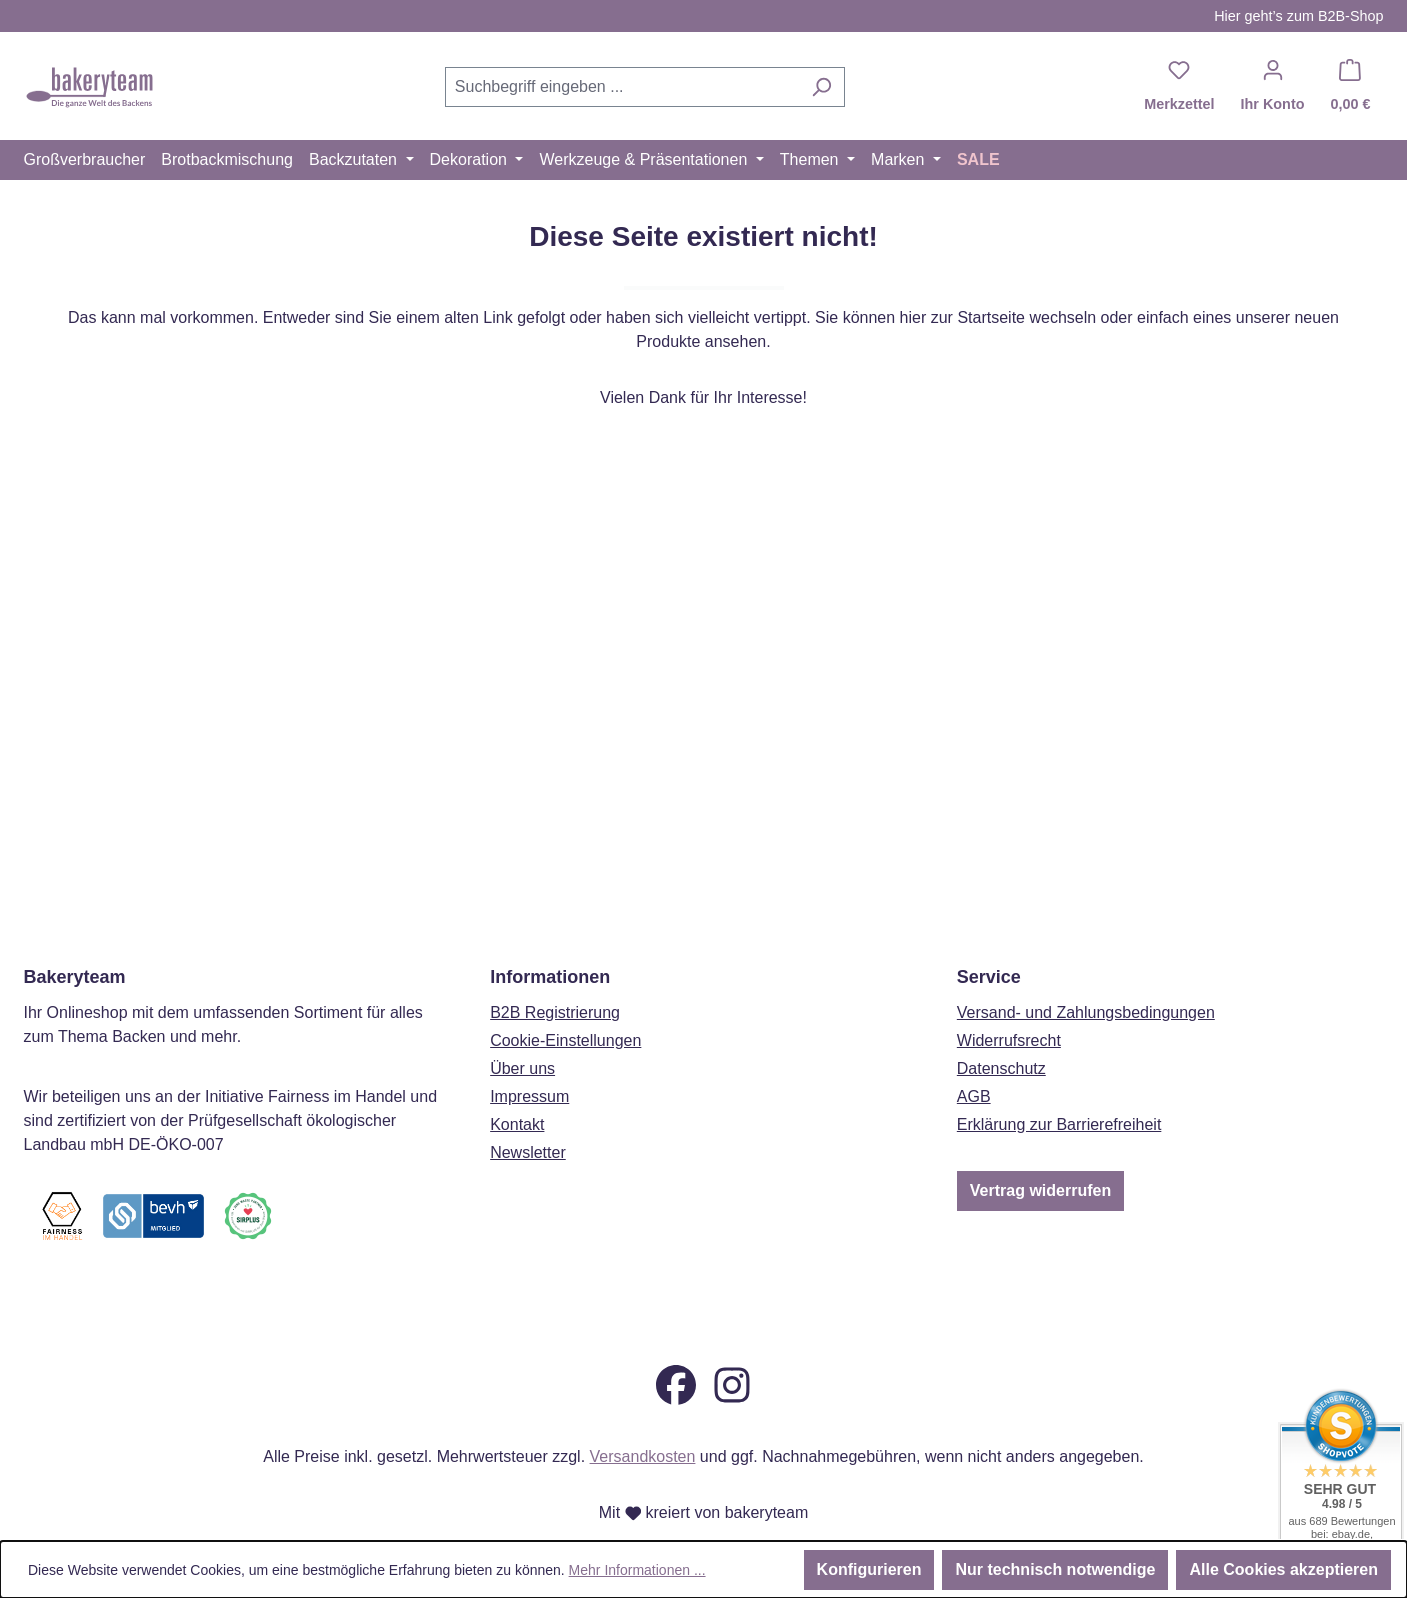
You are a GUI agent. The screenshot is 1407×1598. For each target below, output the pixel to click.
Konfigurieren (869, 1569)
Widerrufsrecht (1009, 1004)
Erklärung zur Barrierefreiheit (1059, 1088)
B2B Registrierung (555, 976)
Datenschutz (1001, 1032)
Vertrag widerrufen (1040, 1154)
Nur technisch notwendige (1055, 1569)
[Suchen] (821, 87)
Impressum (529, 1060)
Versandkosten (643, 1456)
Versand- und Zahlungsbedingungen (1086, 976)
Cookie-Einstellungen (565, 1004)
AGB (974, 1060)
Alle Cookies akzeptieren (1283, 1569)
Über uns (522, 1032)
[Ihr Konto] (1273, 87)
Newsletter (528, 1116)
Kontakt (517, 1088)
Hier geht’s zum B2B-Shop (1298, 16)
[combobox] (622, 87)
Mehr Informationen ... (637, 1570)
